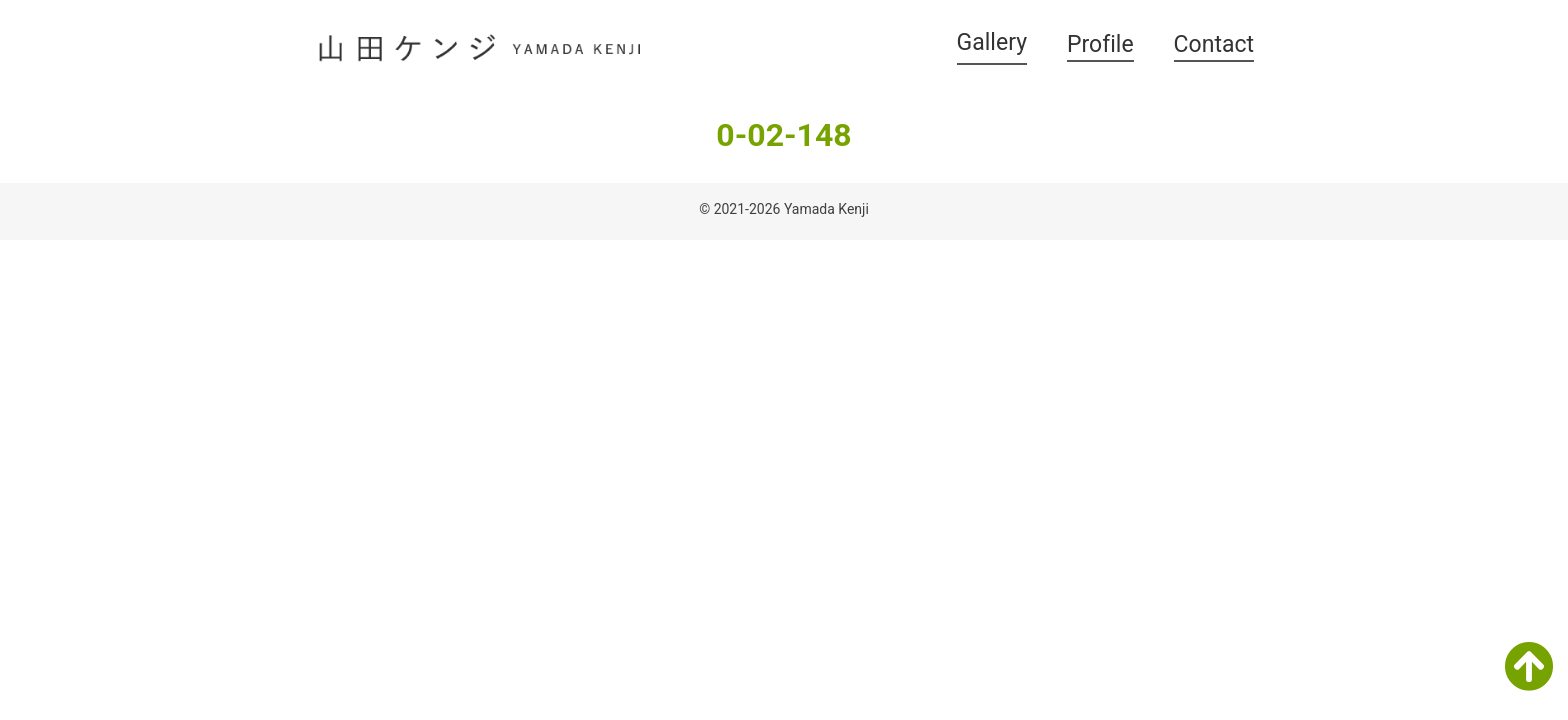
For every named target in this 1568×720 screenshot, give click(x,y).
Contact (1214, 44)
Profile (1100, 44)
